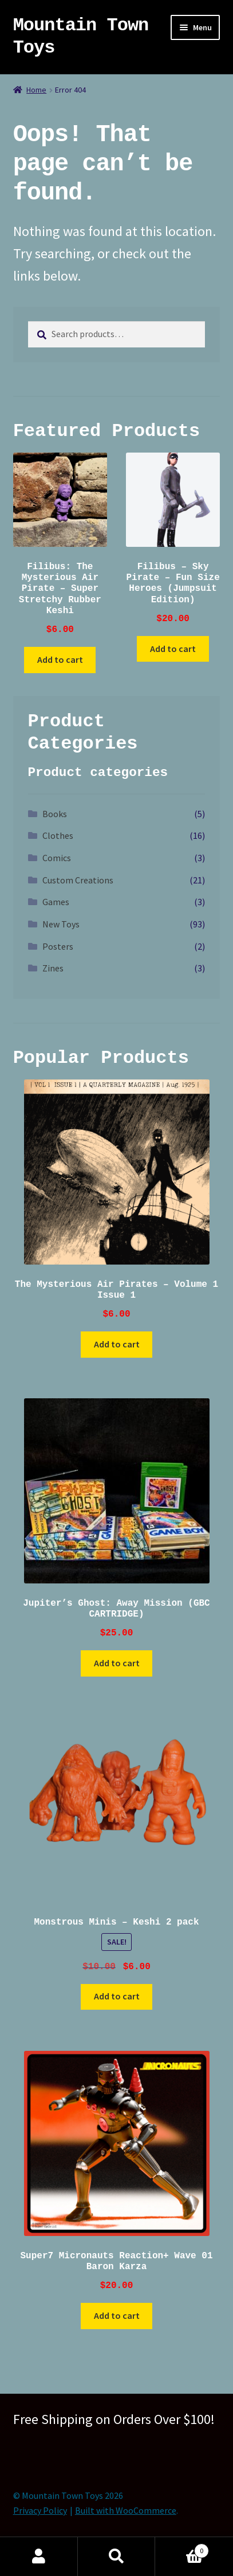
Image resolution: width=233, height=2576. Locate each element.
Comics (56, 857)
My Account (39, 2556)
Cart (182, 2548)
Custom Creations (77, 880)
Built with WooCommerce (125, 2510)
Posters (57, 946)
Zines (53, 968)
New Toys (61, 924)
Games (55, 901)
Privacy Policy (40, 2510)
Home (36, 90)
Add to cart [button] (60, 659)
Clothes (57, 835)
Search (117, 2556)
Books (54, 813)
